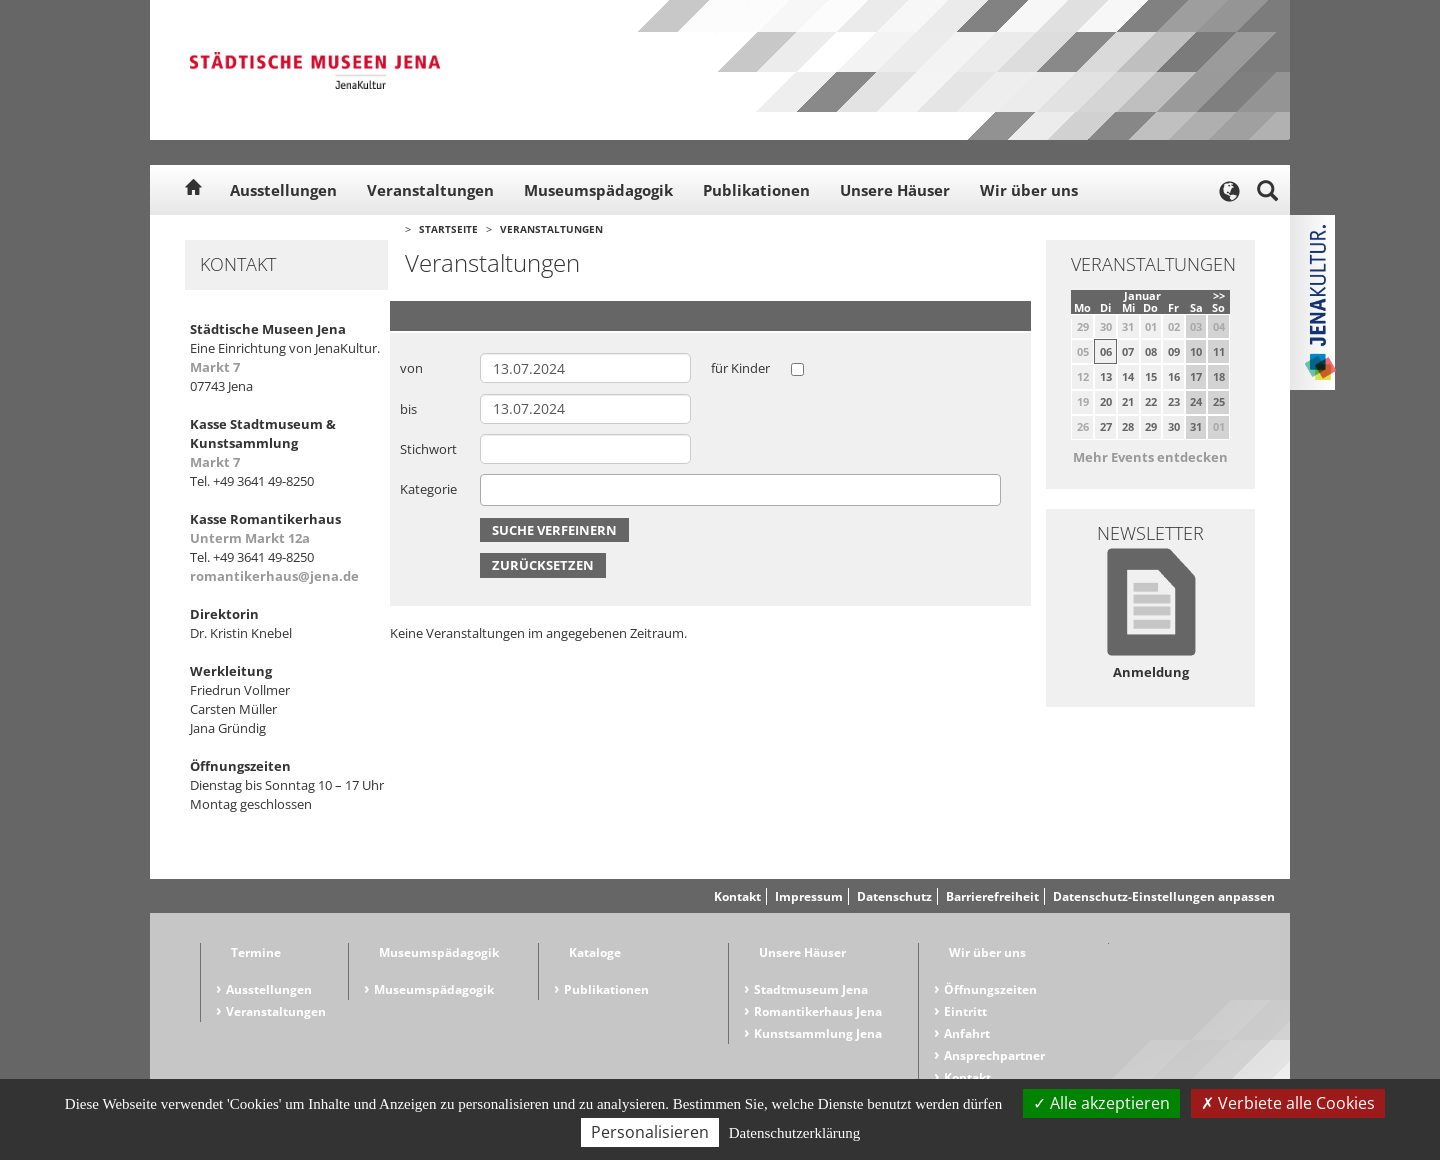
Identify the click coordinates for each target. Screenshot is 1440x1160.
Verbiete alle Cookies (1288, 1103)
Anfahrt (967, 1033)
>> (1219, 295)
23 (1174, 401)
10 (1196, 351)
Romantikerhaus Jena (818, 1011)
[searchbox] (491, 489)
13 (1106, 376)
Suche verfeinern (554, 530)
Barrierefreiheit (992, 896)
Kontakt (737, 896)
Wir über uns (1029, 190)
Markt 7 (215, 367)
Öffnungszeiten (990, 989)
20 (1106, 401)
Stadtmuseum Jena (811, 989)
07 (1128, 351)
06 (1106, 351)
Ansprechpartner (994, 1055)
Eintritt (965, 1011)
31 (1196, 426)
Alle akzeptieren (1101, 1103)
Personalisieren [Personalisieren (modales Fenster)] (650, 1132)
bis (408, 409)
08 (1151, 351)
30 (1174, 426)
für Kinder (740, 368)
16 (1174, 376)
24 (1196, 401)
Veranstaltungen (430, 190)
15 (1151, 376)
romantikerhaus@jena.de (274, 576)
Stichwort (428, 449)
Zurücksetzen (543, 565)
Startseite (448, 229)
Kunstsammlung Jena (818, 1033)
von (411, 368)
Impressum (809, 896)
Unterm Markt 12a (250, 538)
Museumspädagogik (598, 190)
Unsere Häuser (895, 190)
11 (1219, 351)
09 (1174, 351)
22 (1151, 401)
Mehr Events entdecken (1150, 457)
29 (1151, 426)
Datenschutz (894, 896)
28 (1128, 426)
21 (1128, 401)
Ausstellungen (283, 190)
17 (1196, 376)
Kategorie (428, 489)
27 (1106, 426)
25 (1219, 401)
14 (1128, 376)
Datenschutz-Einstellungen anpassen (1164, 896)
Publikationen (756, 190)
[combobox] (740, 490)
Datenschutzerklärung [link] (795, 1133)
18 (1219, 376)
